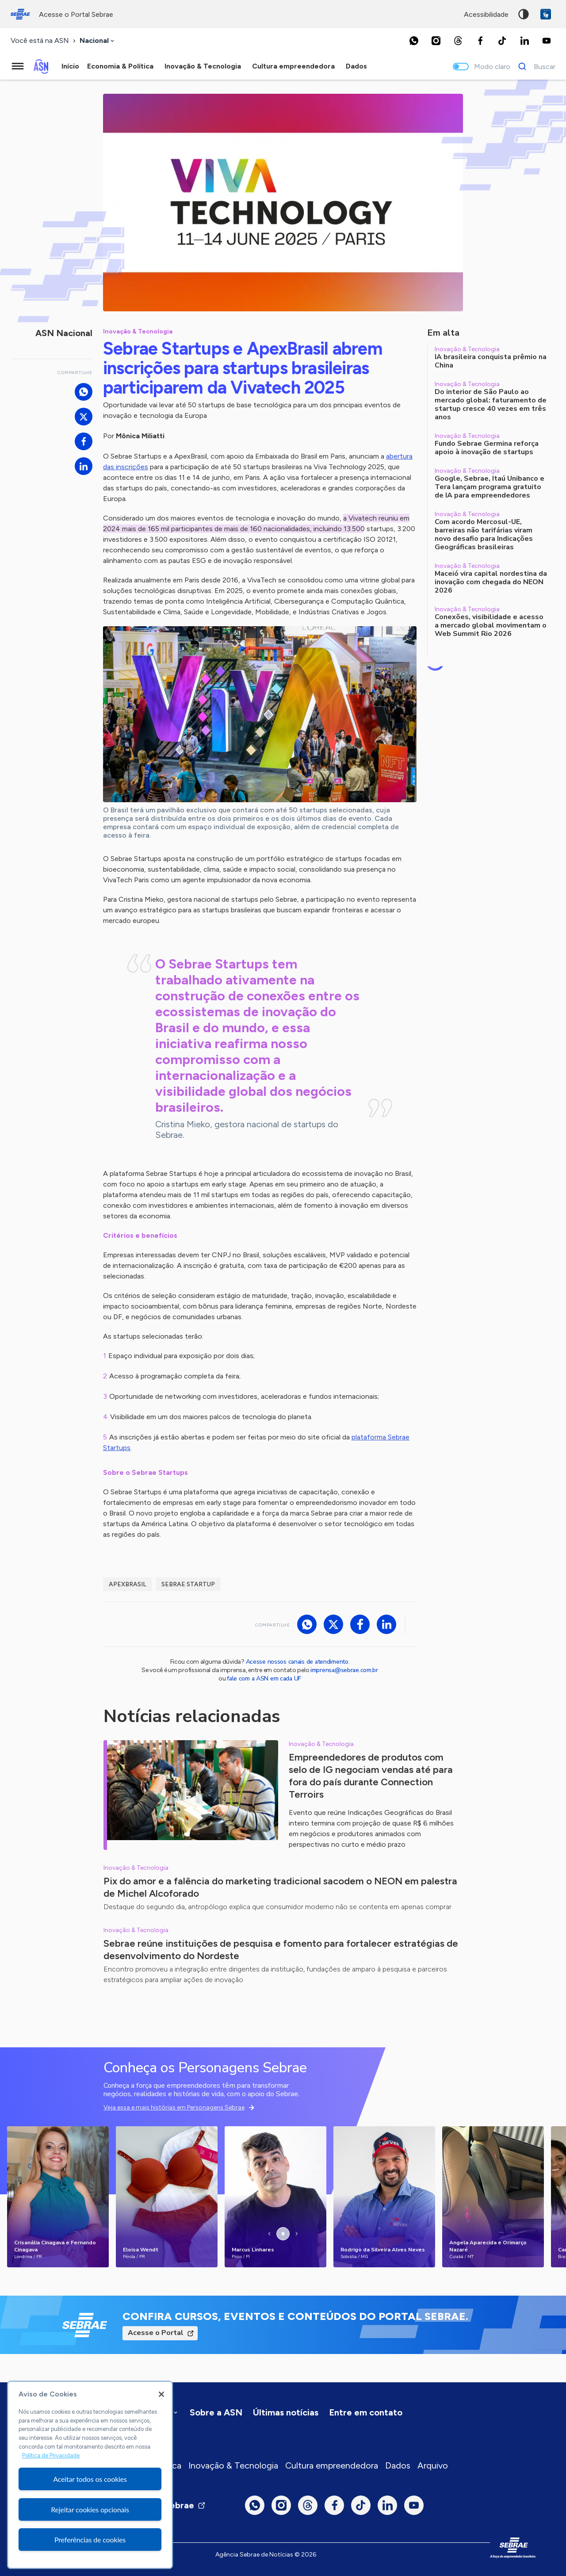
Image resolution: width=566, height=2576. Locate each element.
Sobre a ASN (216, 2412)
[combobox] (98, 41)
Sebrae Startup (188, 1584)
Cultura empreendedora (331, 2465)
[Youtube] (546, 41)
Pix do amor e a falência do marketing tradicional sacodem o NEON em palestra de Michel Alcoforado (280, 1887)
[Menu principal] (18, 66)
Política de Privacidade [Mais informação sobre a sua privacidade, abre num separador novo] (51, 2455)
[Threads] (458, 41)
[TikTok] (502, 41)
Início (70, 66)
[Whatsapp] (414, 41)
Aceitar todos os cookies (90, 2479)
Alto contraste (523, 14)
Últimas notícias (285, 2412)
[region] (90, 2475)
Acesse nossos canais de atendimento (297, 1661)
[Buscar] (534, 66)
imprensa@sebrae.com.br (344, 1670)
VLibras (545, 14)
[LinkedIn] (524, 41)
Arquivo (432, 2465)
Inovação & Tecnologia (233, 2465)
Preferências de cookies (90, 2539)
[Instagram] (436, 41)
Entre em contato (365, 2412)
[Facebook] (480, 41)
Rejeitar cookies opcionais (90, 2509)
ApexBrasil (127, 1584)
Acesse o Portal (156, 2333)
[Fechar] (161, 2394)
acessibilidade (486, 14)
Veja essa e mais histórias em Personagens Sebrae (174, 2107)
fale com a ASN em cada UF (264, 1678)
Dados (397, 2465)
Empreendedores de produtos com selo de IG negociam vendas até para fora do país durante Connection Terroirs (371, 1775)
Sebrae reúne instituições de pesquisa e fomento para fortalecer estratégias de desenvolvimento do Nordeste (280, 1949)
